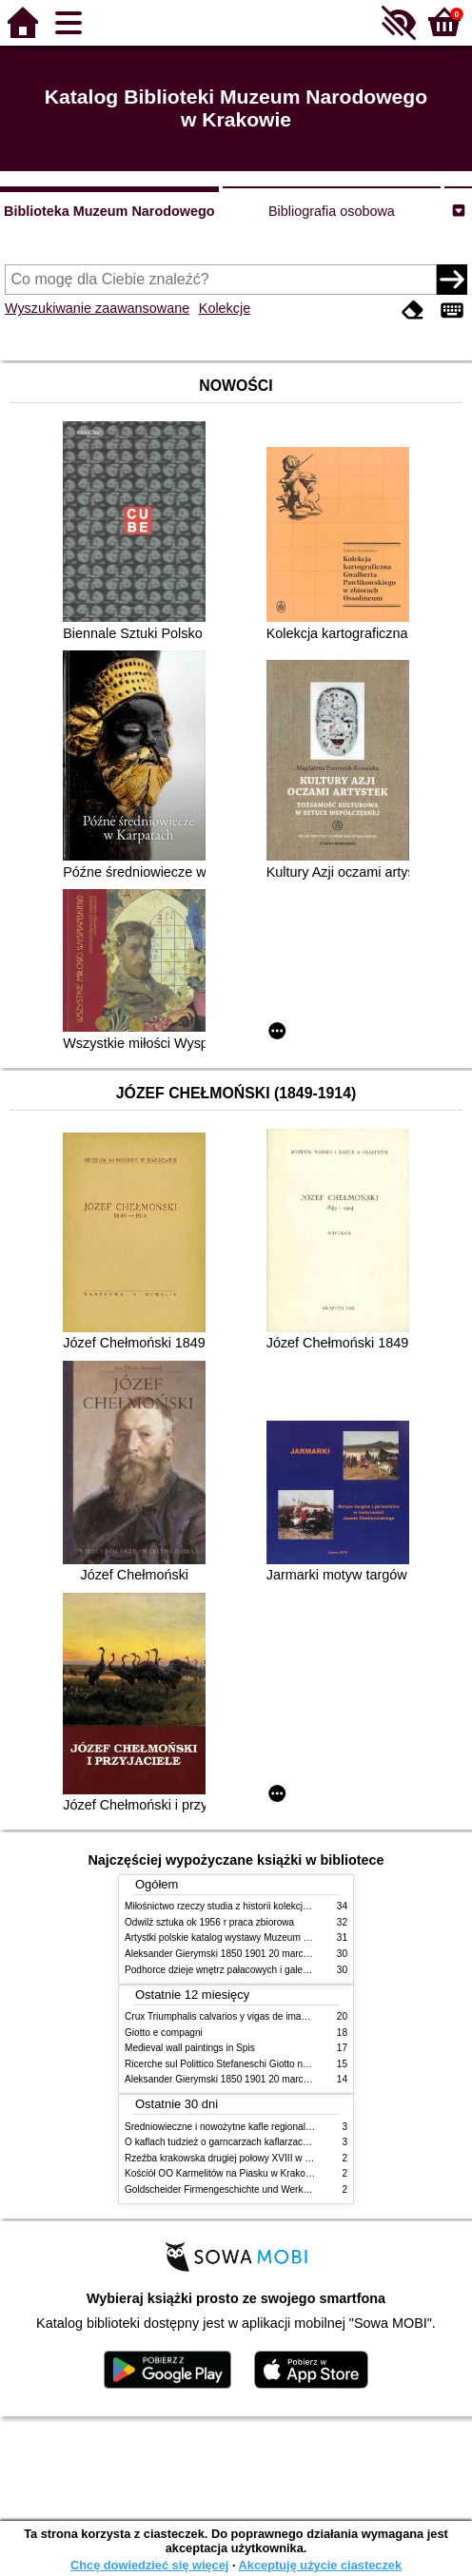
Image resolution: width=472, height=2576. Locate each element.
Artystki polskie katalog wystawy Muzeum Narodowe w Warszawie (265, 1937)
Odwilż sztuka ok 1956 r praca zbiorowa (209, 1922)
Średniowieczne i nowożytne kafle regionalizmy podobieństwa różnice (273, 2126)
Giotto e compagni (164, 2032)
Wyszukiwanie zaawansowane (97, 308)
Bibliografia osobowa (331, 211)
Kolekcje (224, 308)
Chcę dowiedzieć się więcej (149, 2565)
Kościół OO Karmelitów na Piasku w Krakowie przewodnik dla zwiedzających (288, 2173)
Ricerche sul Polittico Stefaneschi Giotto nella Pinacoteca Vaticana (266, 2064)
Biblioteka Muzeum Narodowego (109, 211)
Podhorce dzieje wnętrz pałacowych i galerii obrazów (237, 1970)
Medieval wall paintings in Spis (190, 2048)
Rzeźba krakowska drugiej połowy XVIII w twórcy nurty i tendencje (265, 2158)
